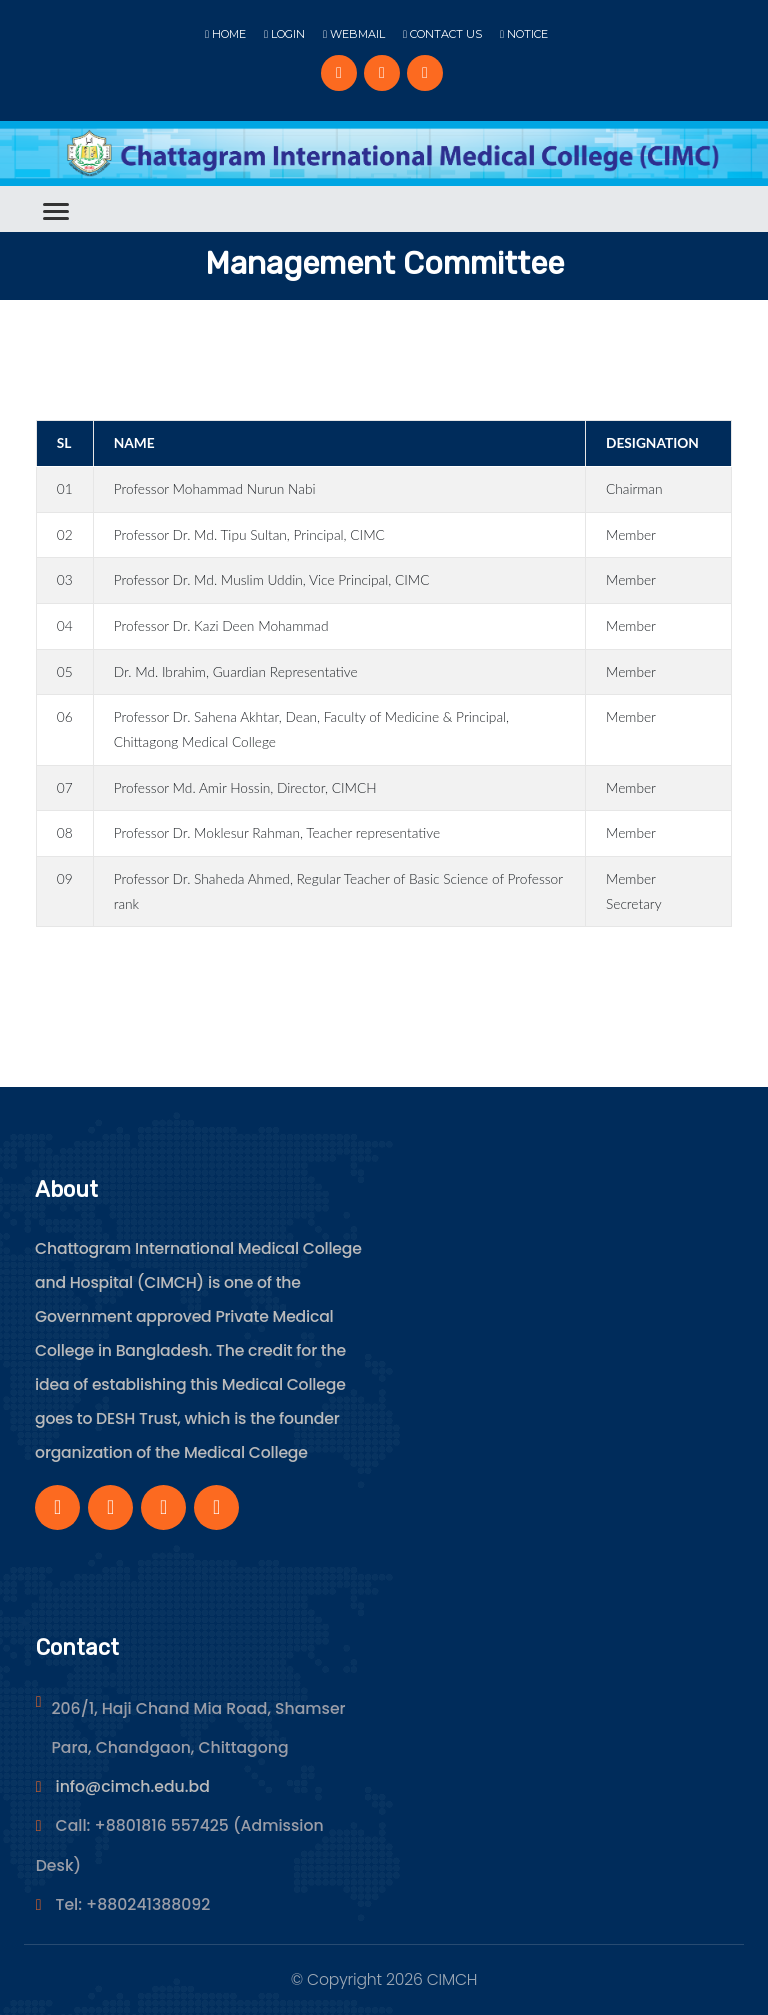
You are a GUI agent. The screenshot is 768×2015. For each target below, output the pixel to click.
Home (225, 34)
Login (284, 34)
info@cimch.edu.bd (133, 1786)
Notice (524, 34)
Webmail (354, 34)
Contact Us (442, 34)
